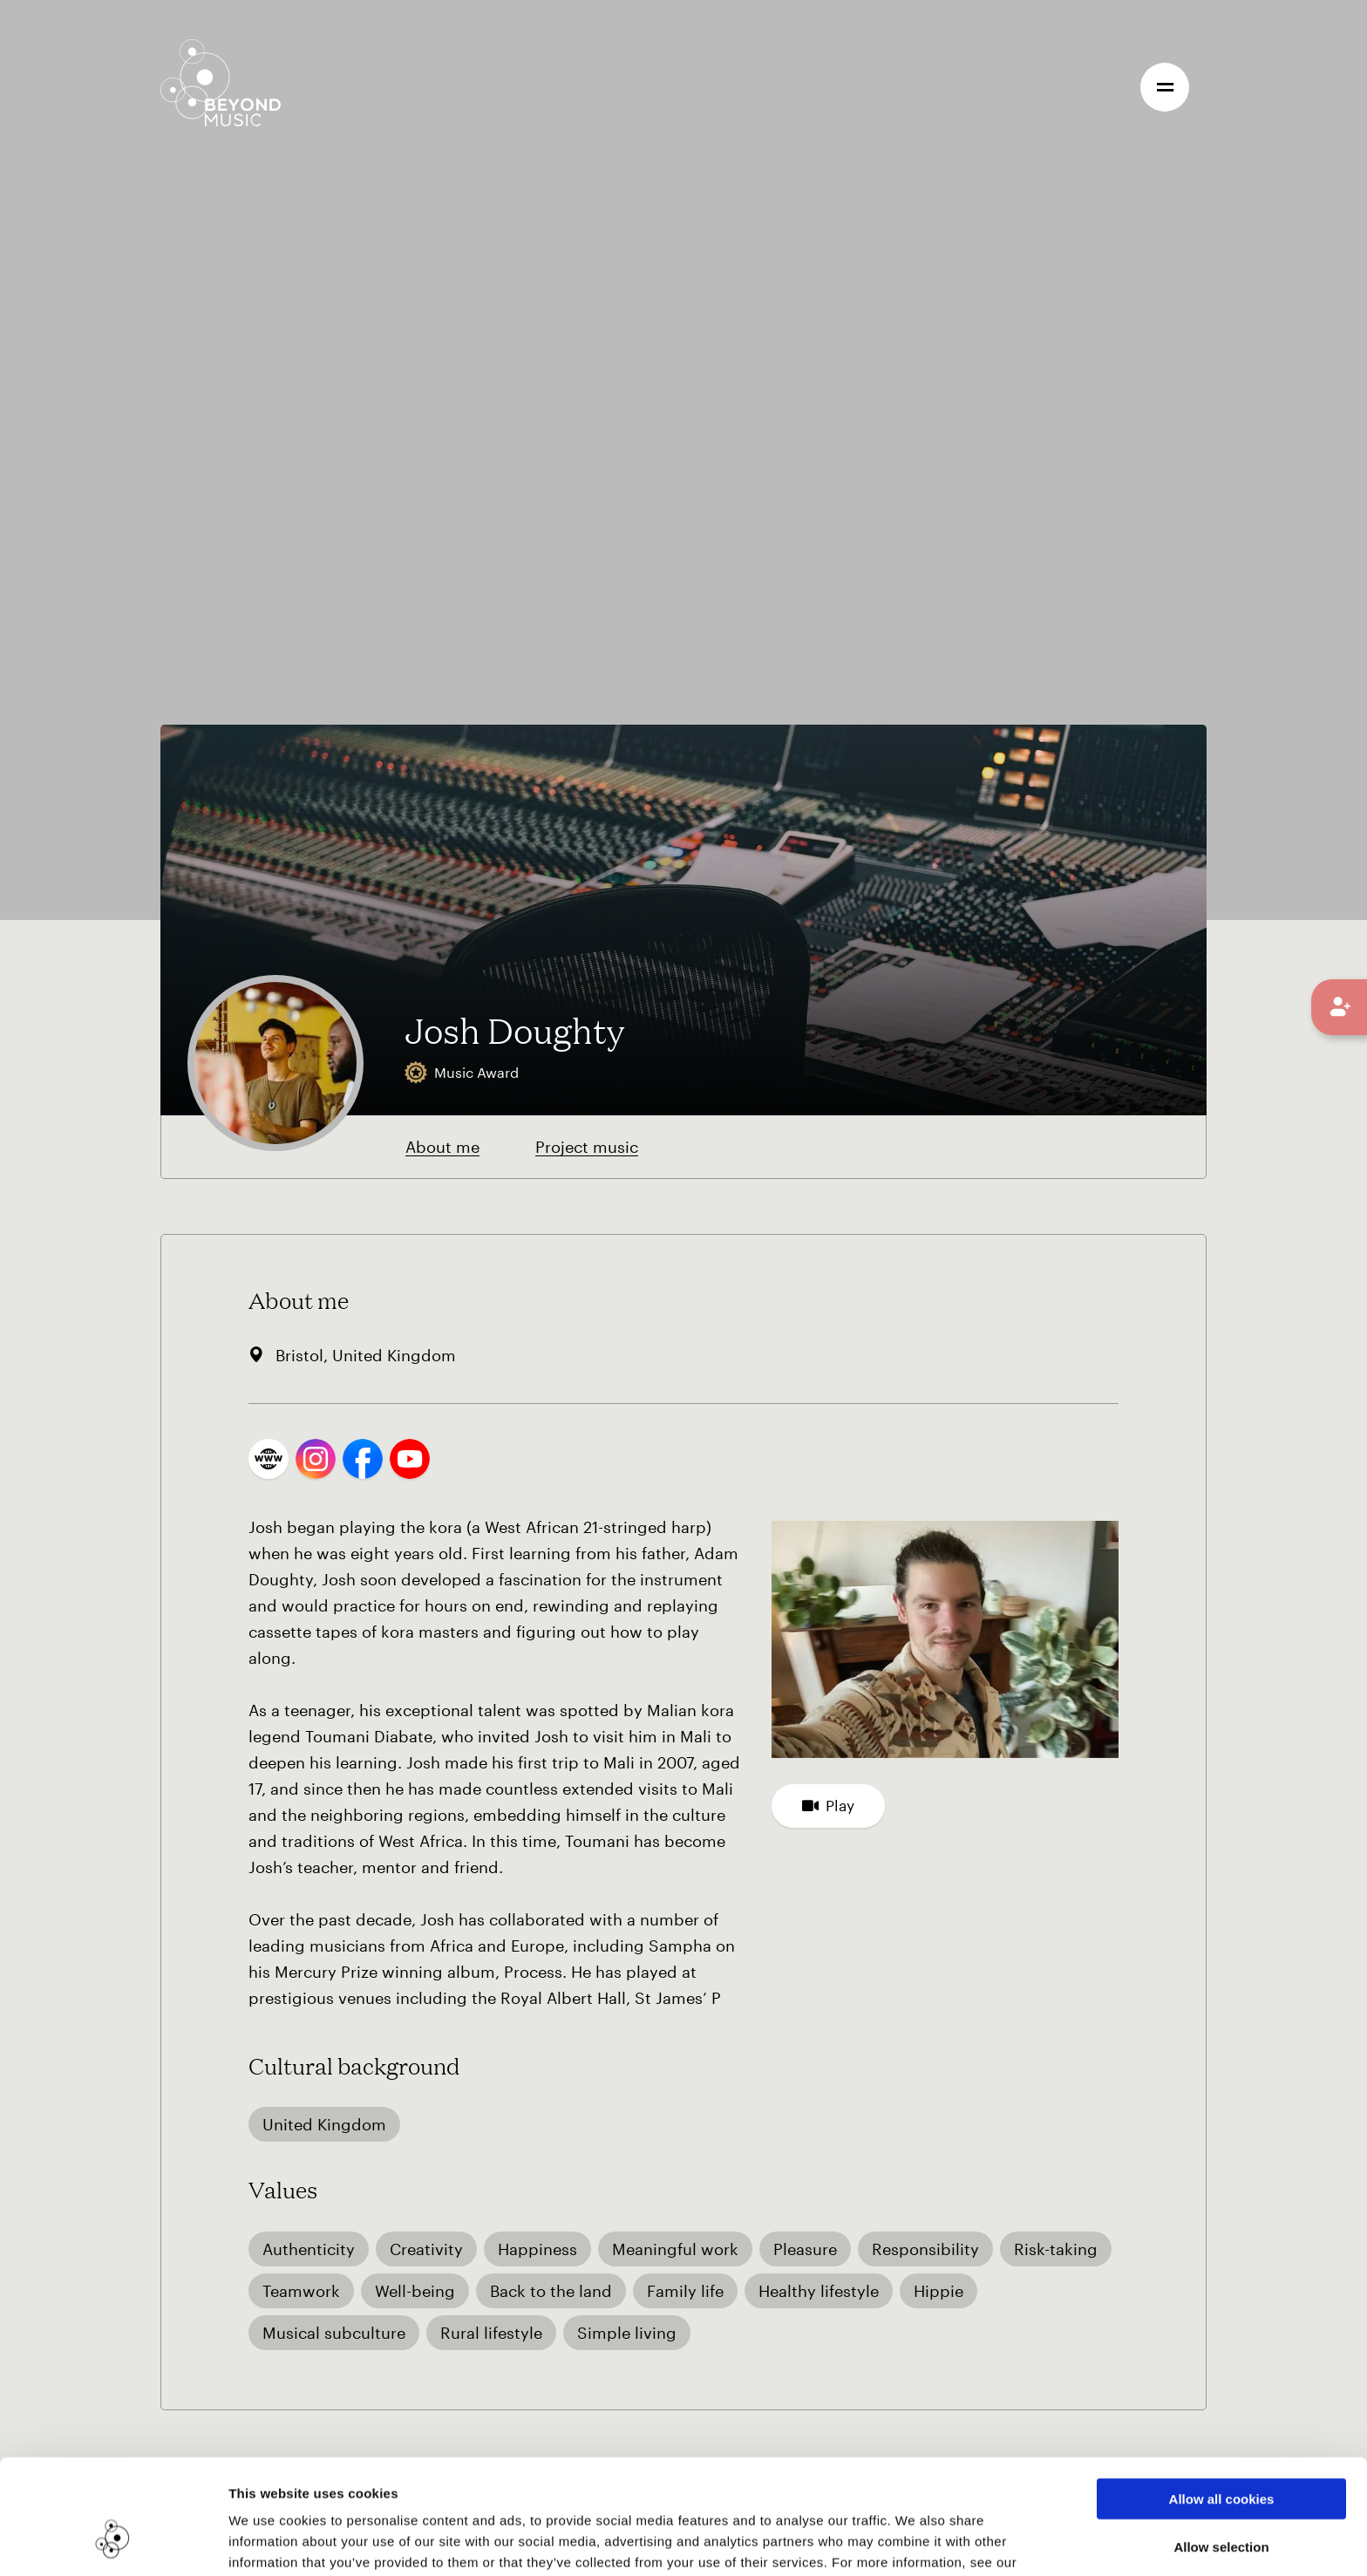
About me (442, 1147)
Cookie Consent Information (321, 2484)
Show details (896, 2541)
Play (828, 1805)
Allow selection (1220, 2448)
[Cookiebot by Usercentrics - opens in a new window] (113, 2542)
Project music (586, 1147)
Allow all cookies (1222, 2400)
